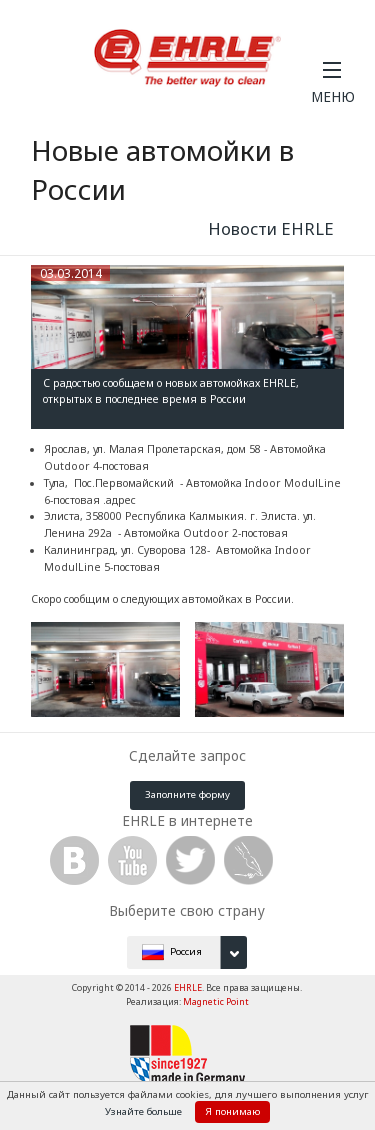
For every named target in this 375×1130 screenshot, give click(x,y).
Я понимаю (232, 1111)
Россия (194, 952)
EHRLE (188, 987)
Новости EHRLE (271, 228)
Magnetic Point (216, 1001)
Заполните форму (187, 794)
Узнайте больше (145, 1111)
